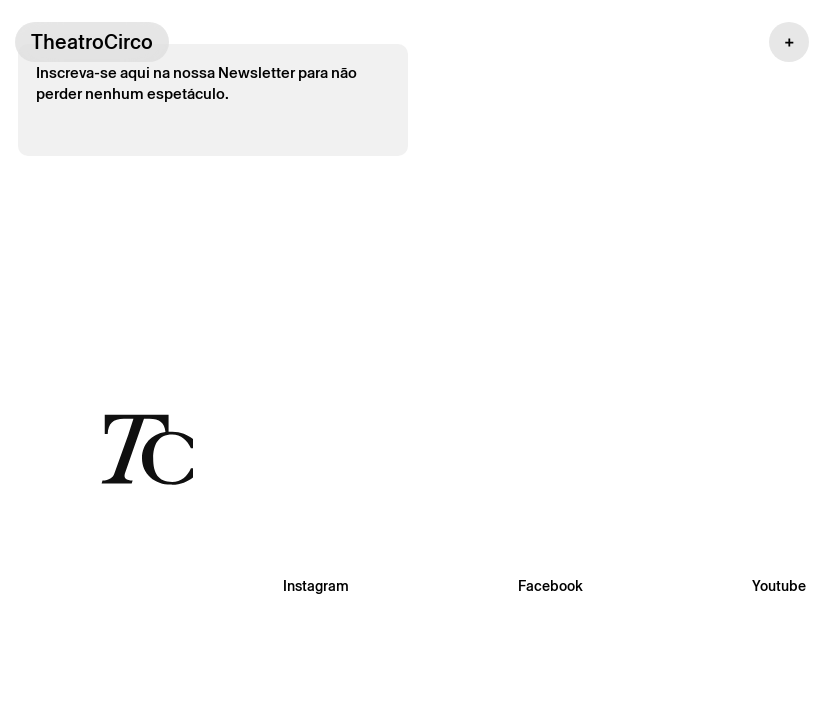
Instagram (316, 586)
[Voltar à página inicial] (147, 448)
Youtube (779, 586)
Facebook (550, 586)
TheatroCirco (92, 42)
